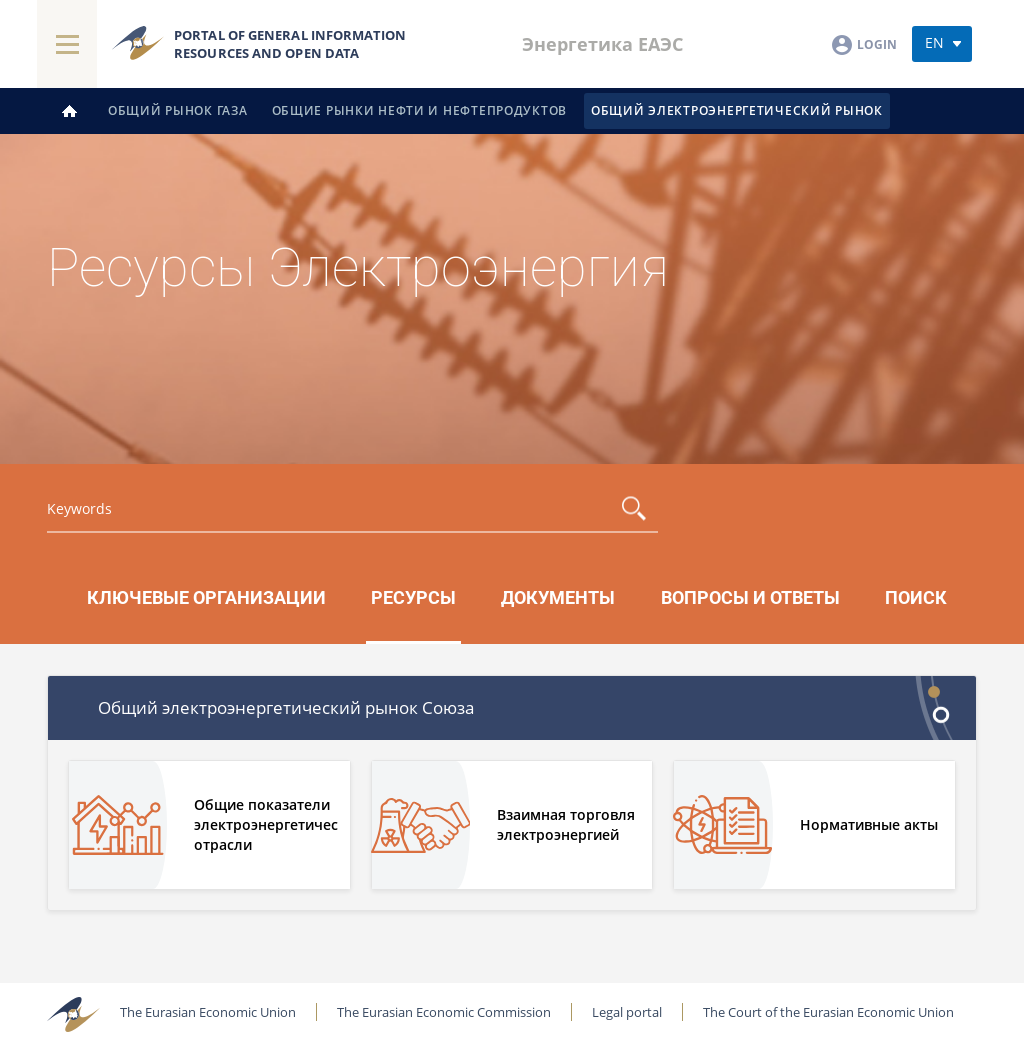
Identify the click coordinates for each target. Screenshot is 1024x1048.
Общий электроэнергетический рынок (737, 110)
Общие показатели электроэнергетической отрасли (265, 824)
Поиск (916, 598)
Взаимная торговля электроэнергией (566, 824)
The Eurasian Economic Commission (444, 1012)
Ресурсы (413, 598)
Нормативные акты (869, 824)
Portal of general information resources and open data (290, 44)
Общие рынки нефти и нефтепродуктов (419, 110)
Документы (558, 598)
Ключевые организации (206, 598)
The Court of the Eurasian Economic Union (828, 1012)
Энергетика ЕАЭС (602, 44)
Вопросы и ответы (750, 598)
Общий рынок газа (178, 110)
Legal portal (627, 1012)
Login (877, 44)
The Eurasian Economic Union (208, 1012)
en (934, 42)
